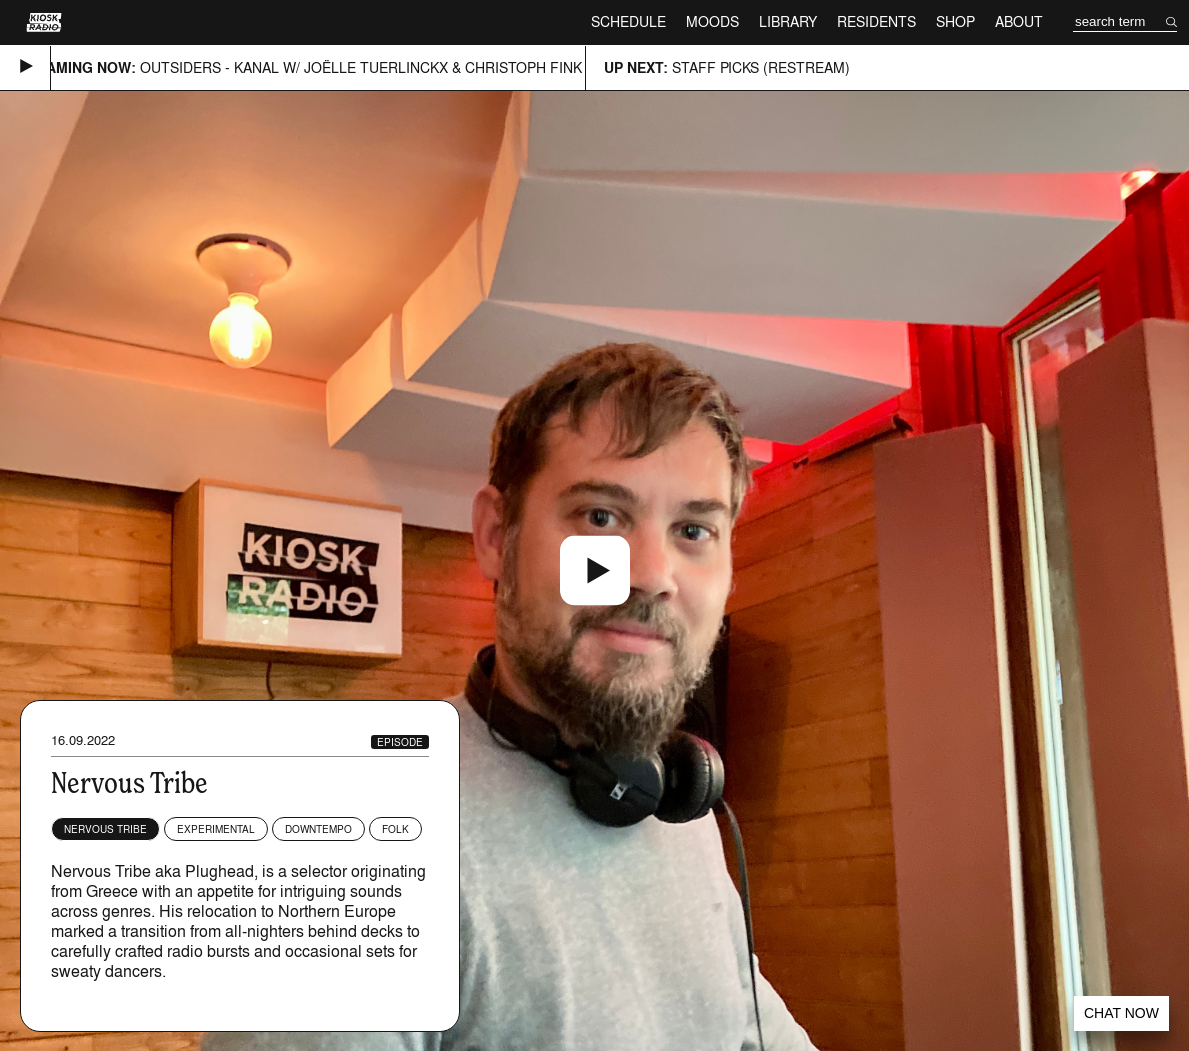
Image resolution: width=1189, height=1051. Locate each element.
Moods (712, 21)
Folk (395, 829)
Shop (955, 21)
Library (788, 21)
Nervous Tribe (105, 829)
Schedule (628, 21)
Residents (876, 21)
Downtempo (318, 829)
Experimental (216, 829)
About (1019, 21)
